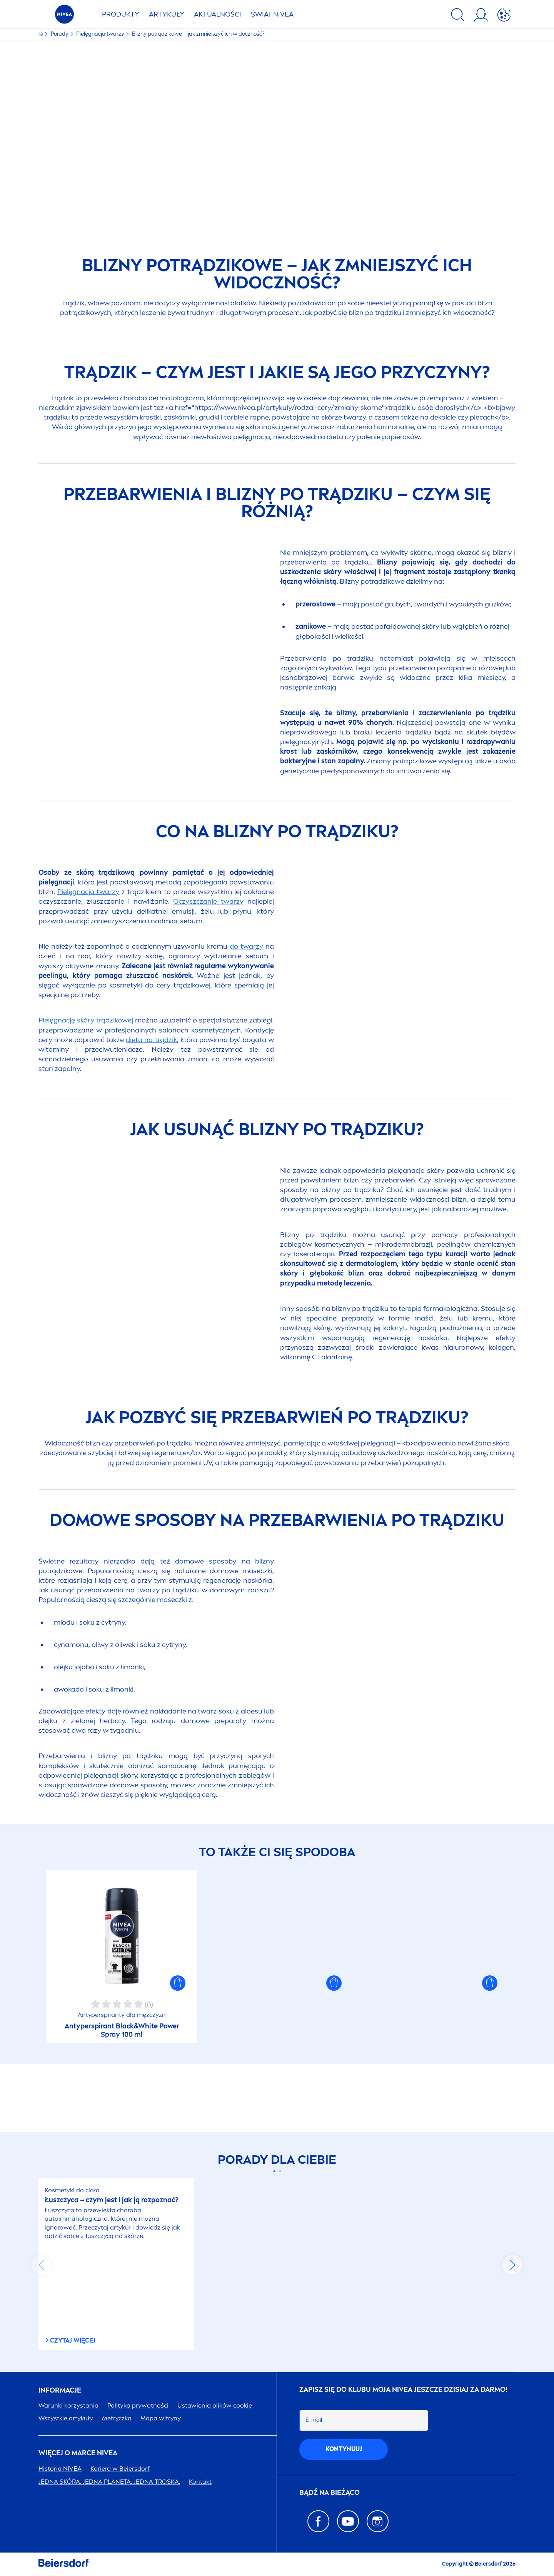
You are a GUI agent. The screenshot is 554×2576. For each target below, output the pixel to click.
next (512, 2265)
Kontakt (200, 2481)
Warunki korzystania (68, 2405)
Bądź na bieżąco (329, 2493)
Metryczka (117, 2418)
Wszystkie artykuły (65, 2418)
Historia (60, 2469)
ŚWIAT (272, 14)
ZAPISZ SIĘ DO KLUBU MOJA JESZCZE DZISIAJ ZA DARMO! (403, 2390)
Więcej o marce (77, 2453)
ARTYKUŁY (166, 14)
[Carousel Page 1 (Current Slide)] (274, 2172)
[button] (177, 2050)
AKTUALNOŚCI (217, 14)
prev (42, 2265)
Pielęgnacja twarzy (100, 34)
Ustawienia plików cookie (214, 2405)
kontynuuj (343, 2449)
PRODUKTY (120, 14)
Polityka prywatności (138, 2405)
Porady (60, 34)
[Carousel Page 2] (280, 2172)
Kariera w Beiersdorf (120, 2469)
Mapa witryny (160, 2418)
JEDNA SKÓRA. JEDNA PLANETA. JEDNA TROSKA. (109, 2481)
